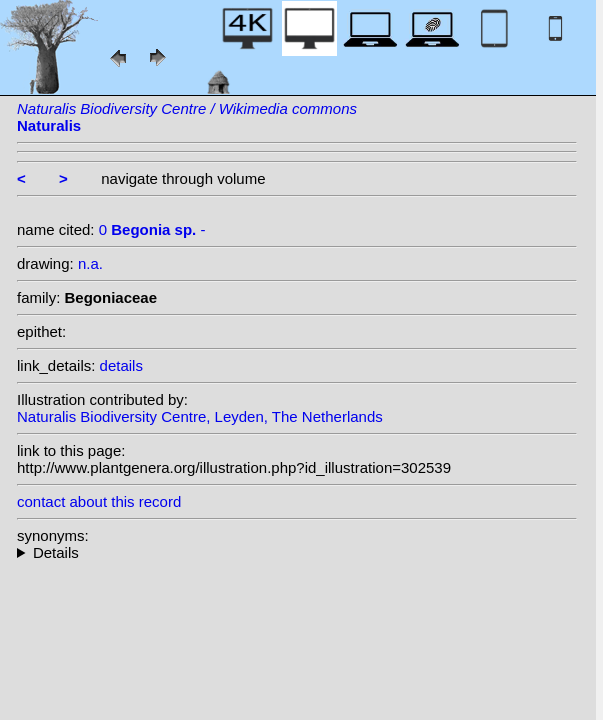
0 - (152, 229)
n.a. (90, 263)
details (121, 365)
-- (297, 552)
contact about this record (99, 501)
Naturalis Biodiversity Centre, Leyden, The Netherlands (200, 416)
